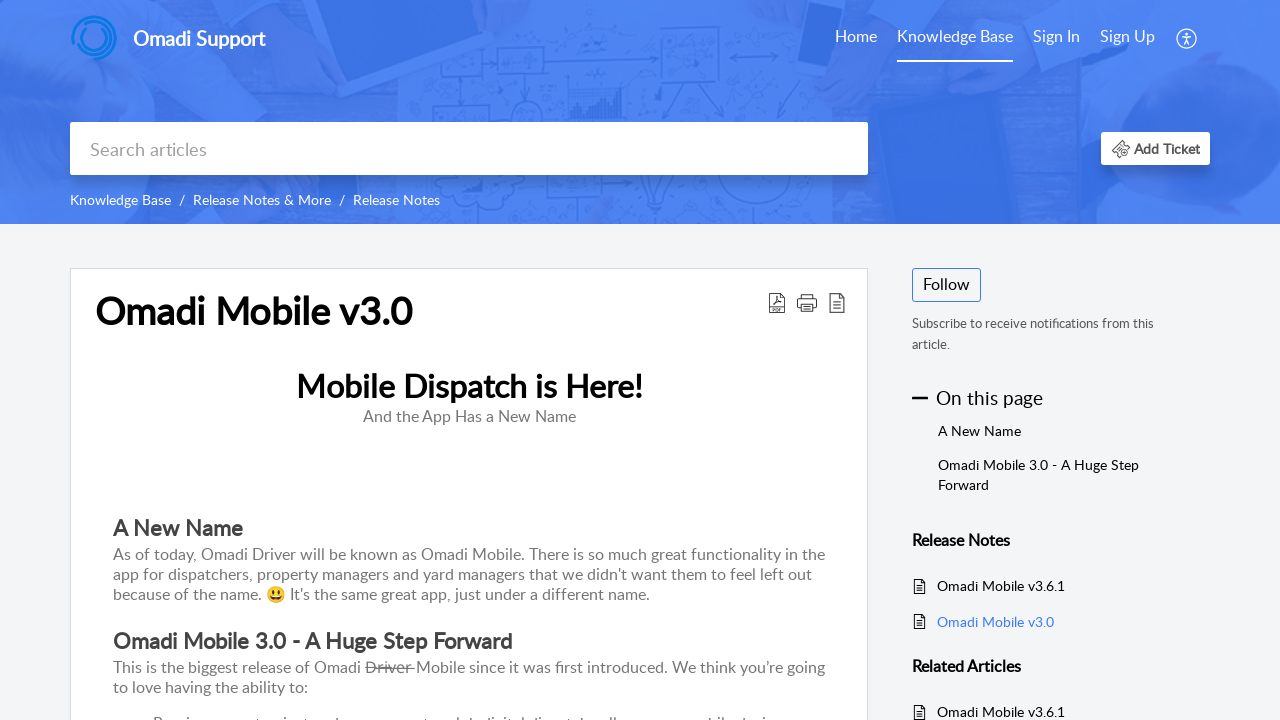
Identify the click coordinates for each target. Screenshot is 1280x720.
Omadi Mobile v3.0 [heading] (253, 311)
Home (856, 36)
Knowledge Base (955, 36)
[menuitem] (856, 38)
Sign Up (1127, 36)
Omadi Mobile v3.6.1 (1001, 585)
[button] (1187, 38)
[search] (469, 148)
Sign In (1056, 36)
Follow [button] (946, 284)
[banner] (640, 112)
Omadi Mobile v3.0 (995, 621)
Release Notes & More (262, 199)
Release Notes (396, 199)
